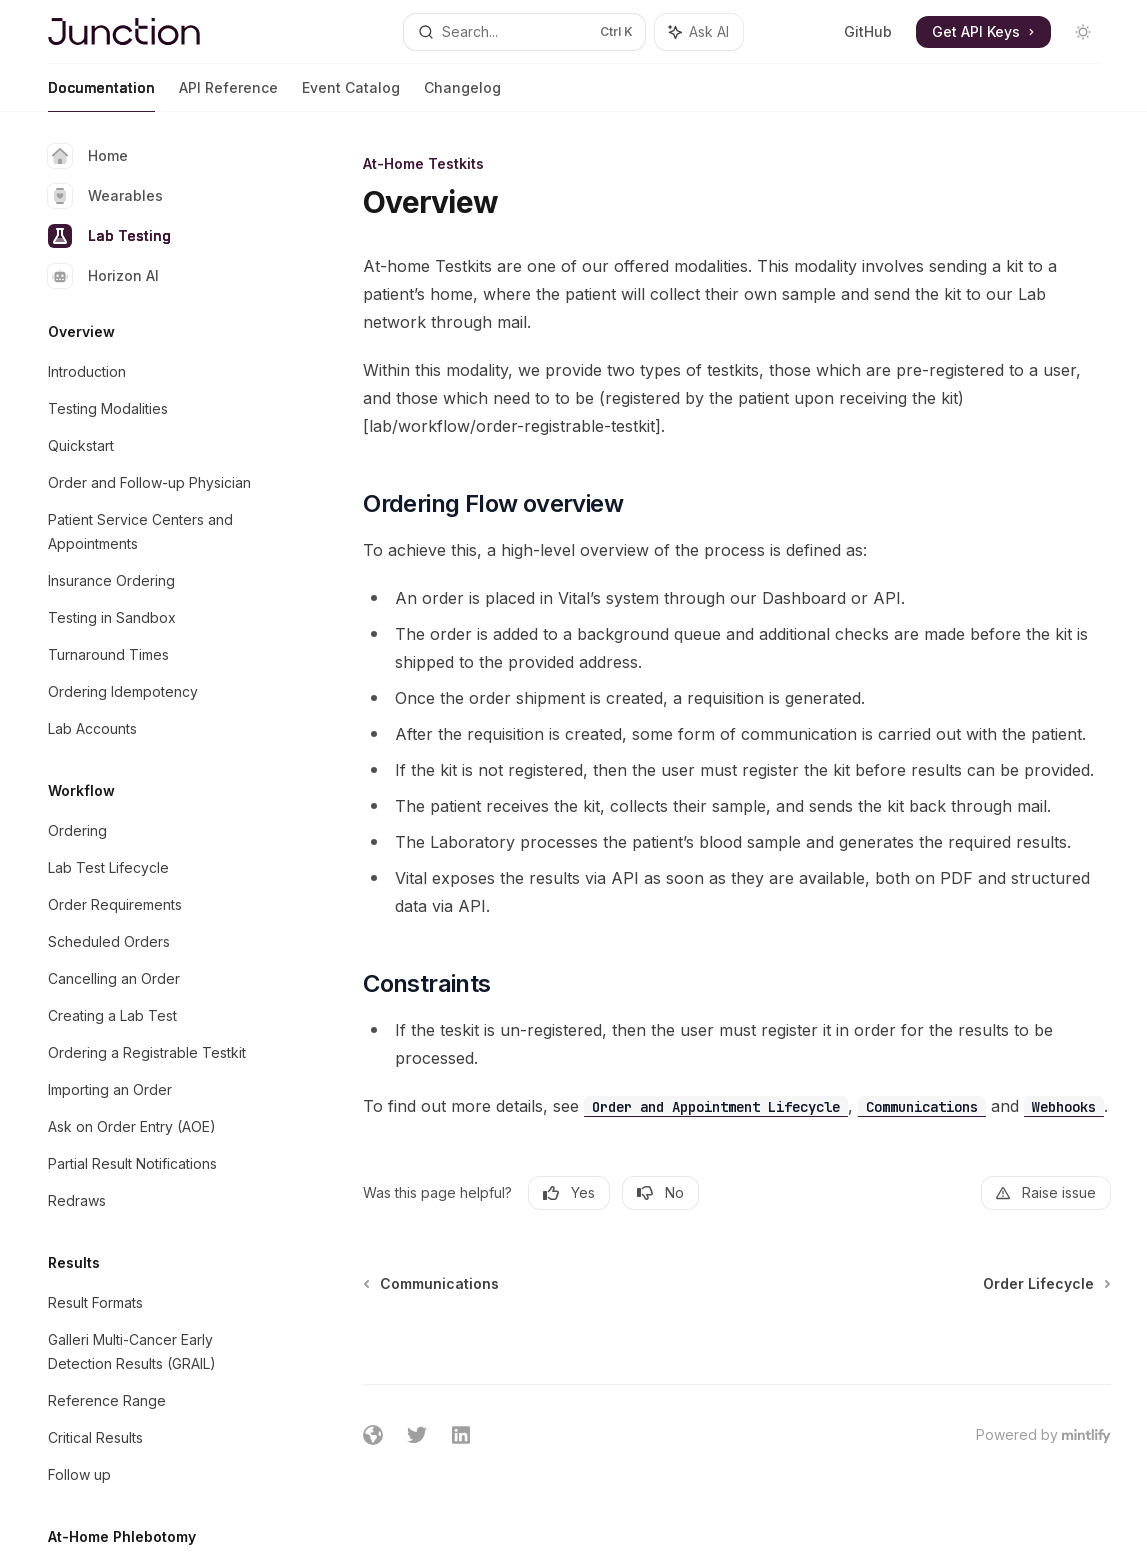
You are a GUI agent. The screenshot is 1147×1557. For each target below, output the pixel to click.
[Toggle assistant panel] (699, 32)
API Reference (228, 95)
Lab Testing (109, 236)
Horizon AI (103, 276)
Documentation (101, 95)
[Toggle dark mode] (1083, 32)
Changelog (462, 95)
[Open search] (525, 32)
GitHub (868, 31)
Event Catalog (351, 95)
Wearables (105, 196)
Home (88, 156)
